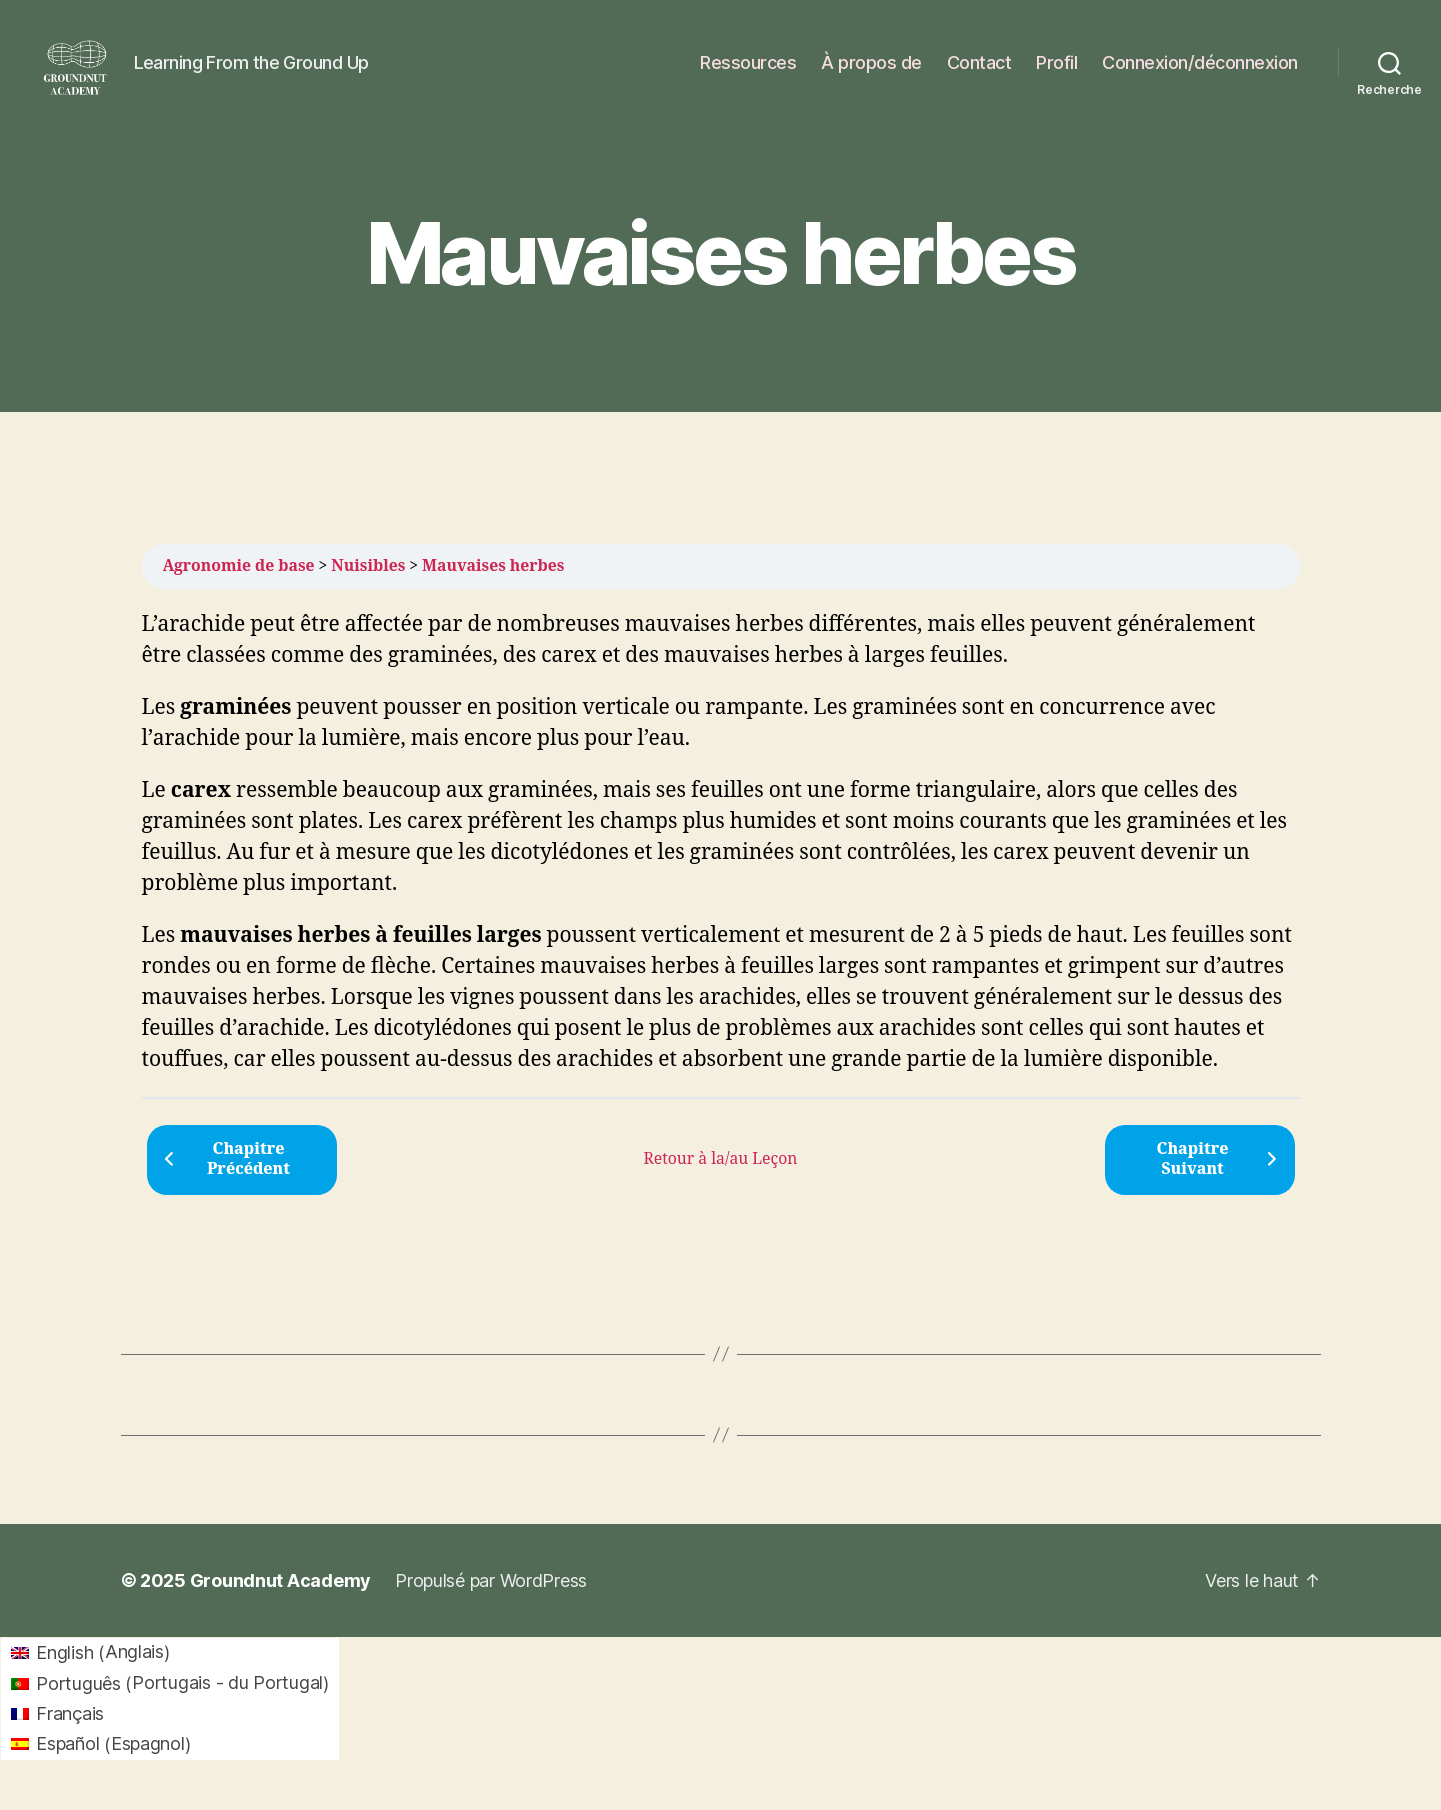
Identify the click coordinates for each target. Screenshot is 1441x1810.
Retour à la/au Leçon (720, 1179)
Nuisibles (368, 586)
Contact (979, 72)
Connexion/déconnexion (1200, 72)
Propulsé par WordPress (491, 1600)
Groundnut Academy (280, 1600)
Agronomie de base (239, 586)
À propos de (871, 72)
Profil (1056, 72)
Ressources (748, 72)
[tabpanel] (721, 863)
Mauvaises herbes (493, 586)
